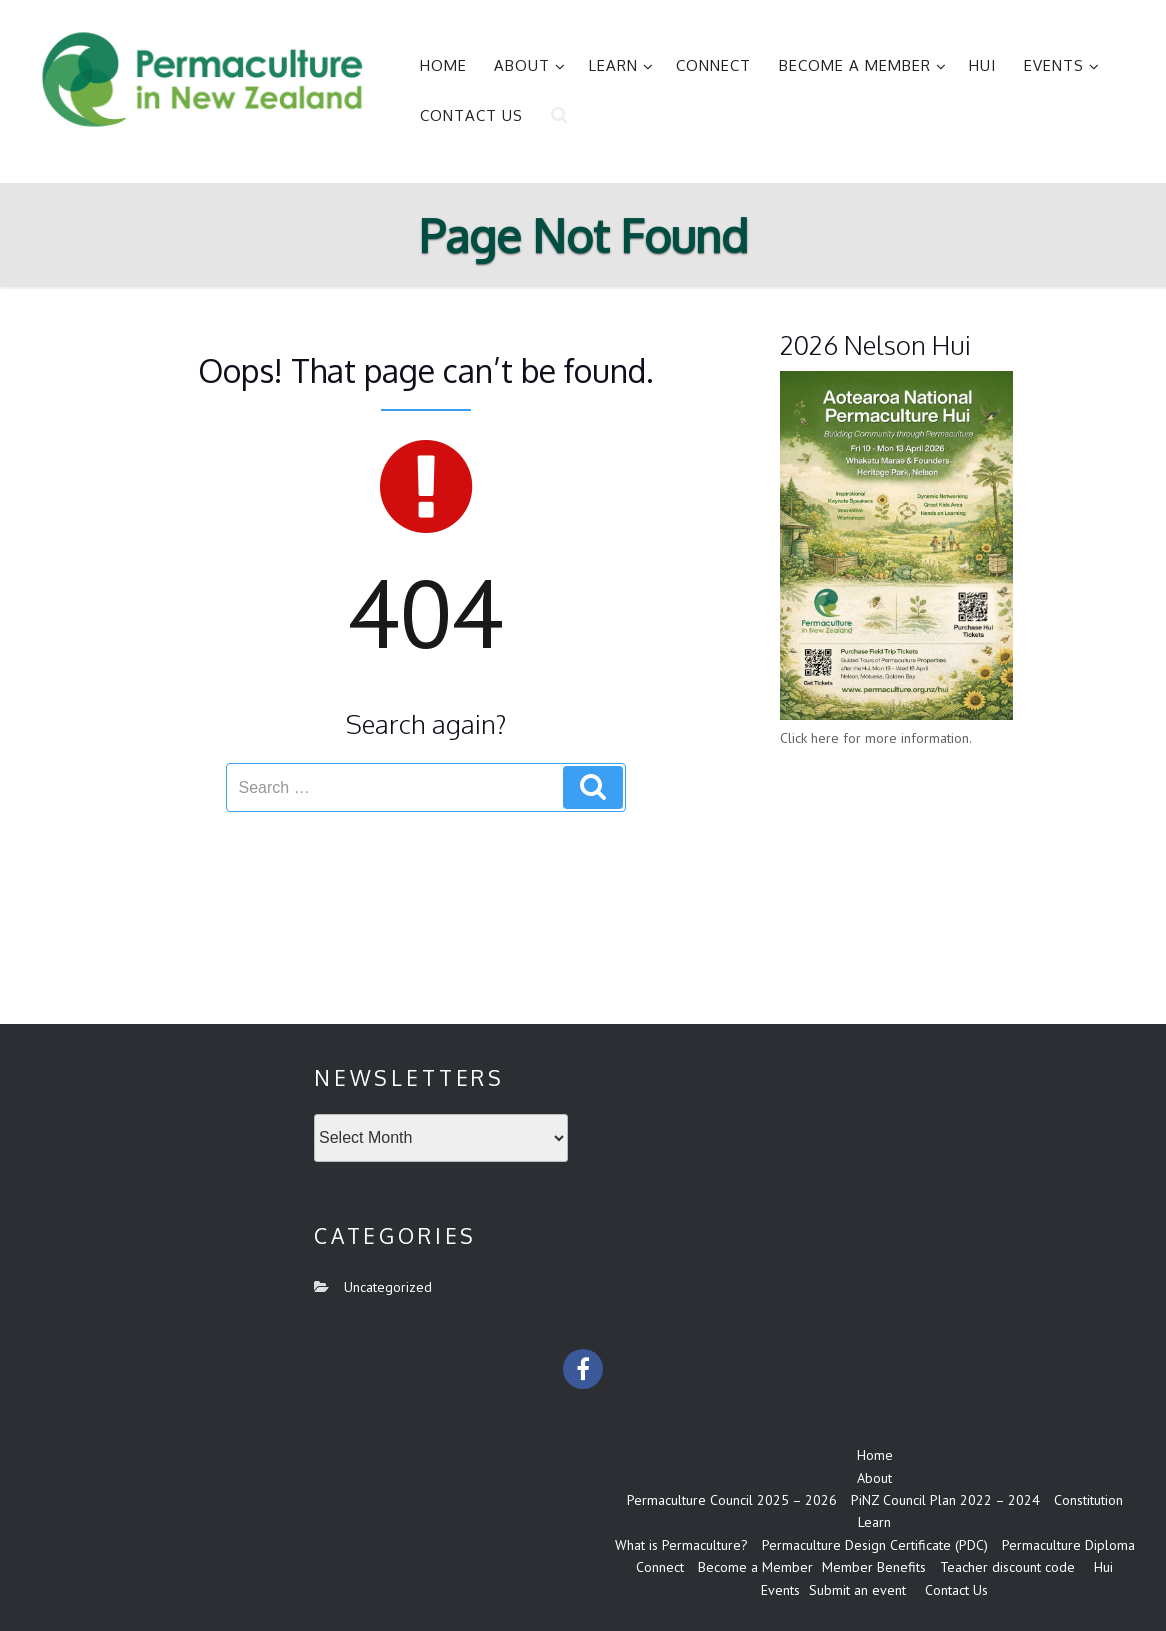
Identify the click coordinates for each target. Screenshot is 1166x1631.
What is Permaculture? (681, 1545)
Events (1062, 65)
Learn (621, 65)
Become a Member (863, 65)
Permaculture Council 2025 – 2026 (732, 1500)
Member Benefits (874, 1567)
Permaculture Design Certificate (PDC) (875, 1545)
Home (443, 65)
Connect (713, 65)
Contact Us (471, 115)
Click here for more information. (876, 738)
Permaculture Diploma (1068, 1545)
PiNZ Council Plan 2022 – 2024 (945, 1500)
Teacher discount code (1007, 1567)
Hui (982, 65)
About (530, 65)
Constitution (1088, 1500)
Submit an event (857, 1590)
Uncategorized (388, 1287)
